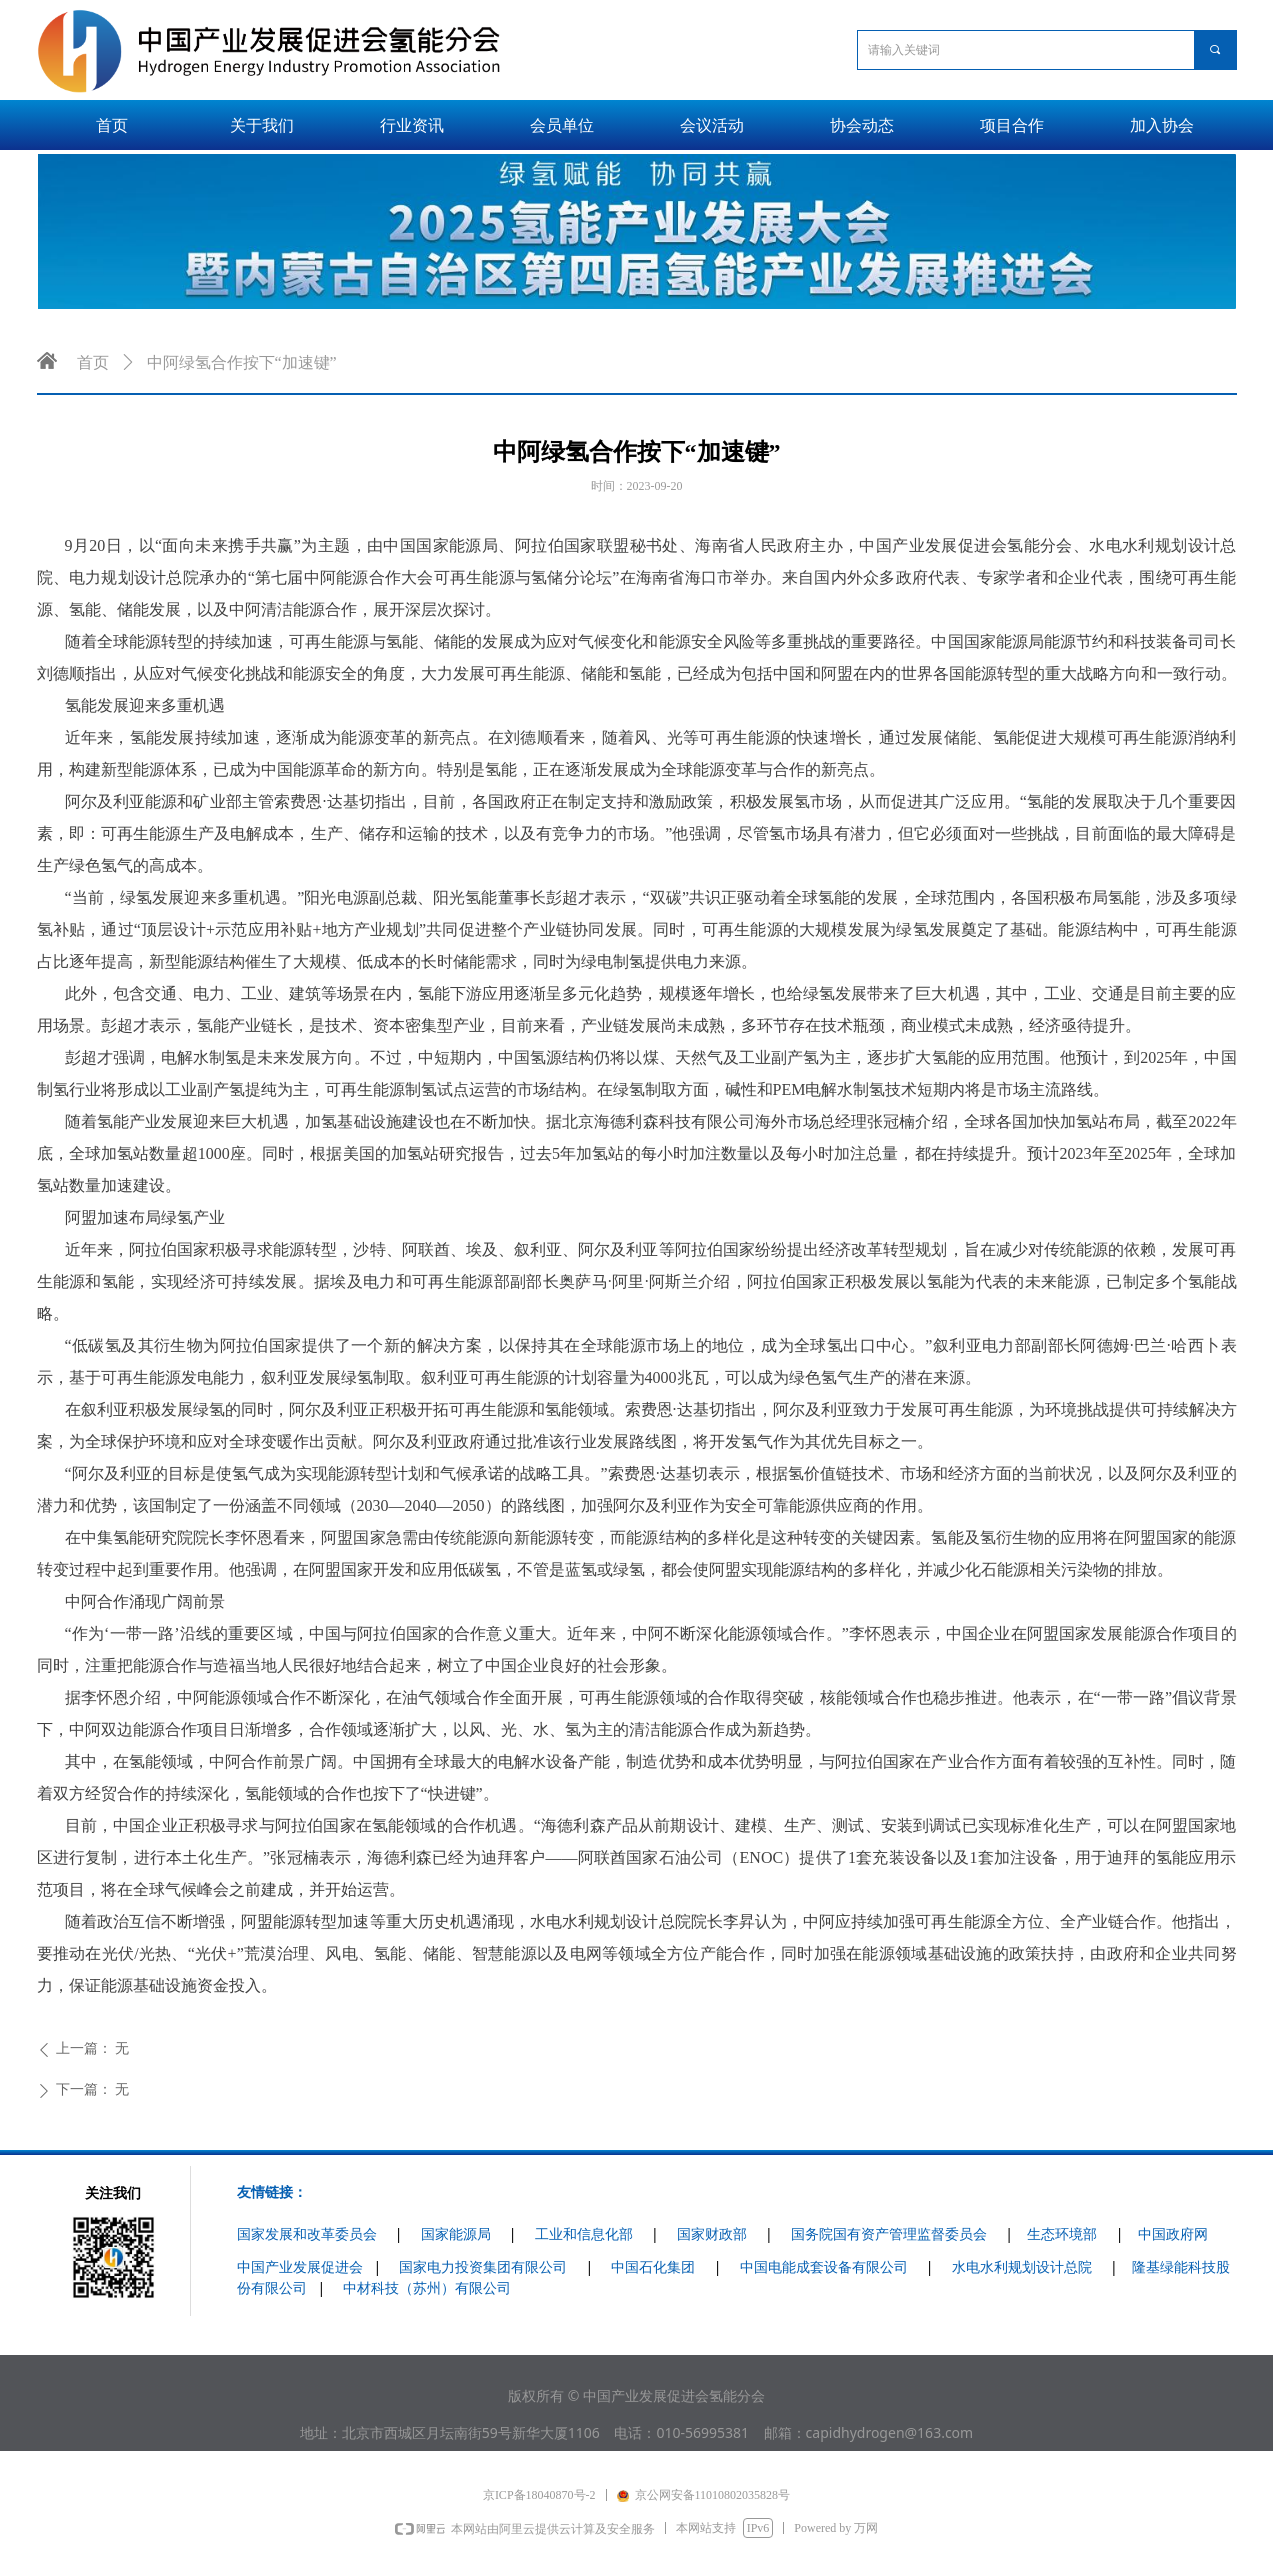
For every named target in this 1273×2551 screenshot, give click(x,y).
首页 (93, 362)
